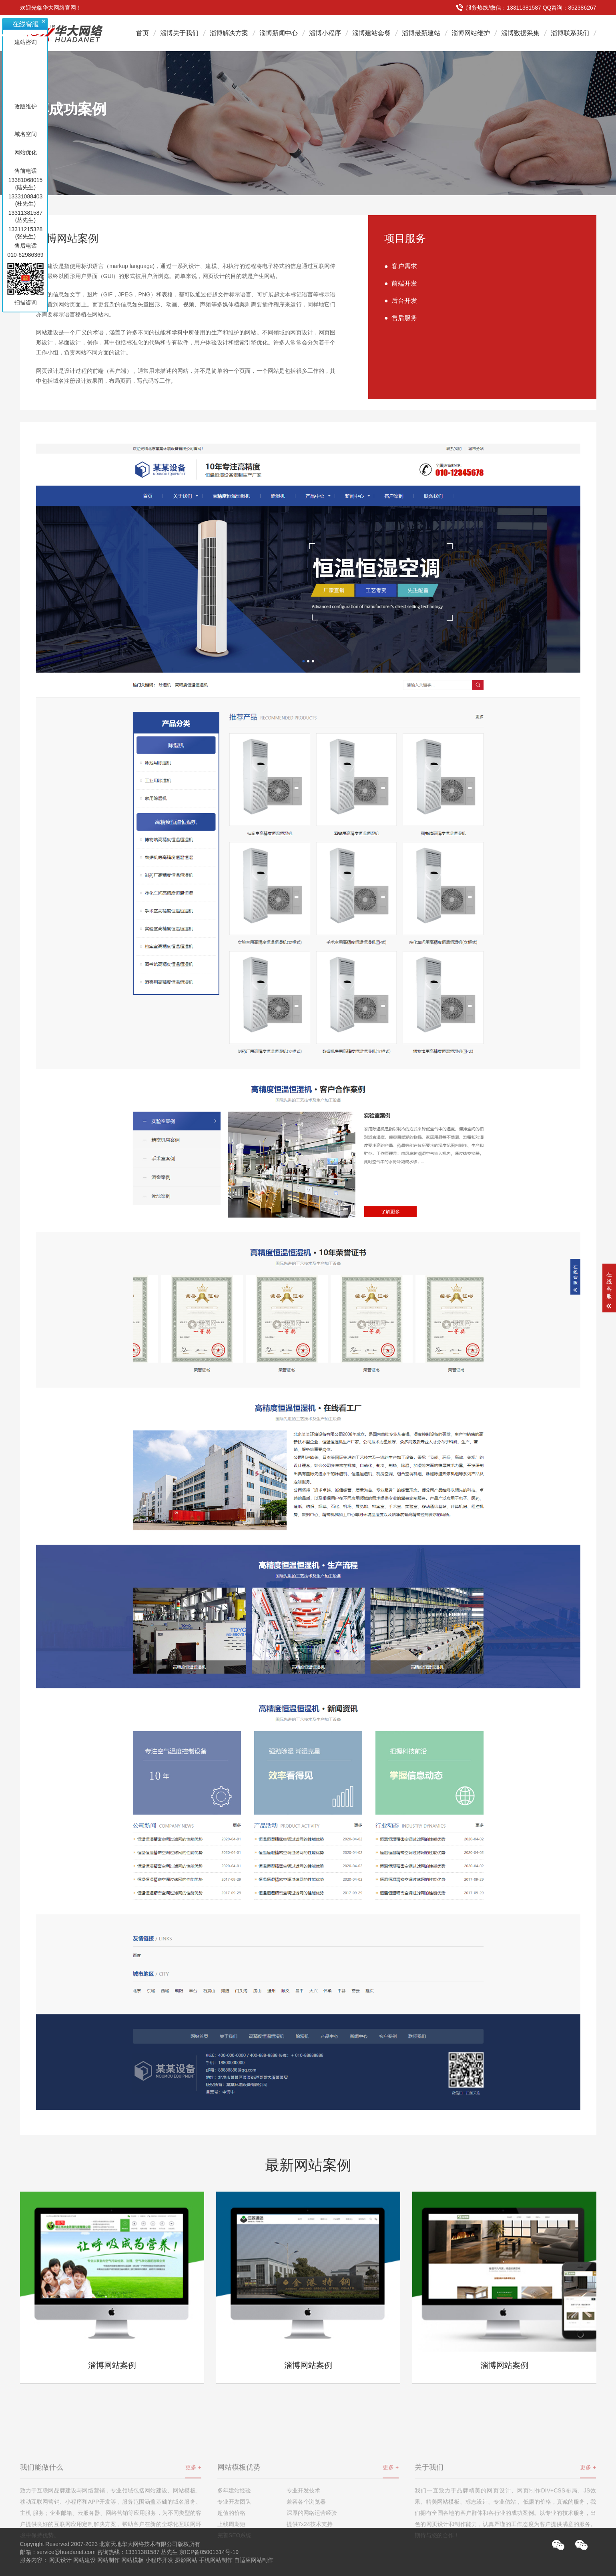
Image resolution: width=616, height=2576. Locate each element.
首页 (142, 33)
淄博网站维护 (470, 33)
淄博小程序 (325, 33)
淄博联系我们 (570, 33)
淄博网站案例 (112, 2365)
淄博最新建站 (421, 33)
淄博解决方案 (229, 33)
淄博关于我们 (179, 33)
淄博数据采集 (520, 33)
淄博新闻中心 (278, 33)
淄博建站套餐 (371, 33)
